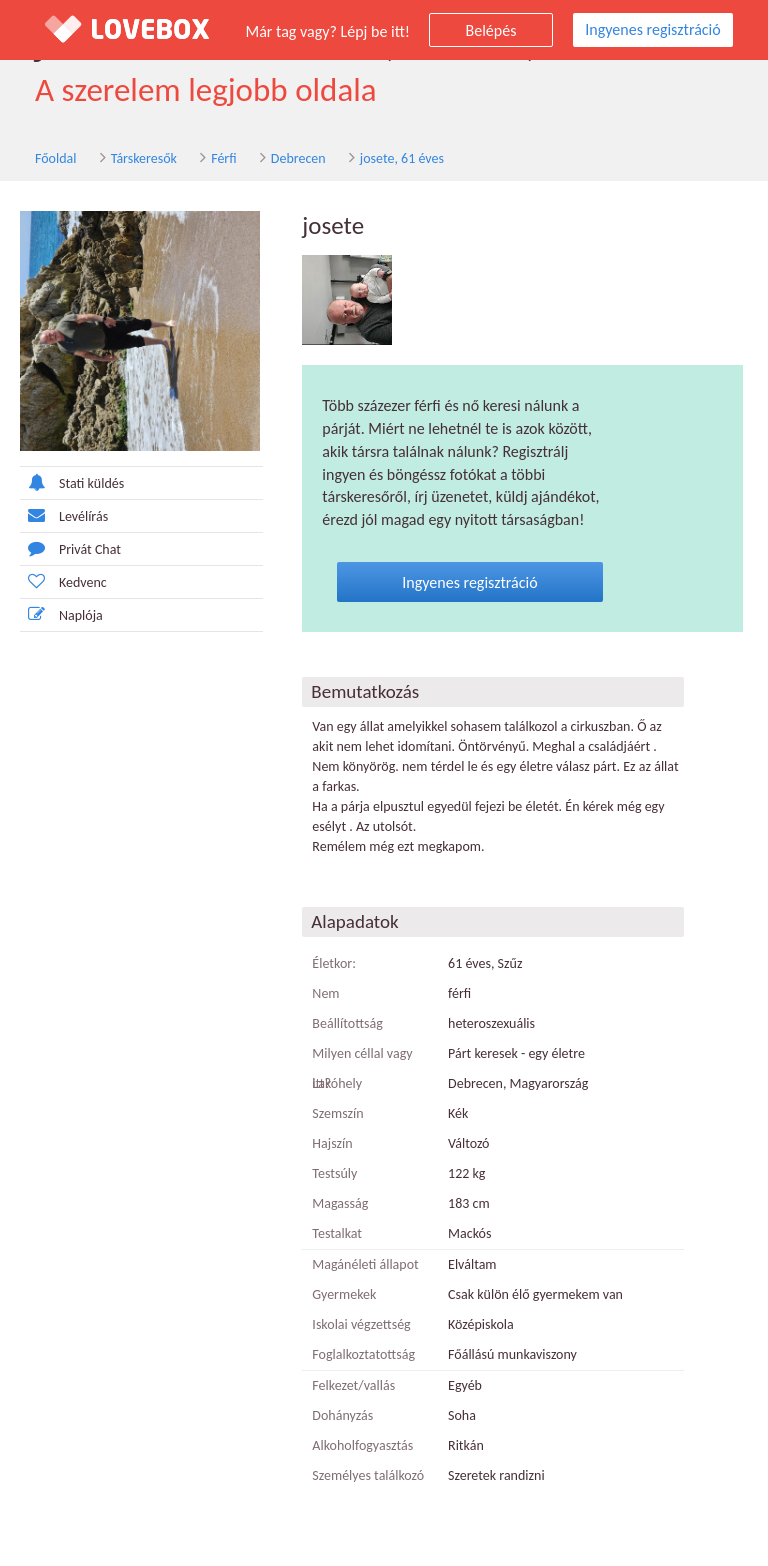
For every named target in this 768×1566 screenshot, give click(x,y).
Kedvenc (63, 581)
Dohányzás (342, 1415)
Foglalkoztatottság (363, 1354)
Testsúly (334, 1173)
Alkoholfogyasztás (362, 1445)
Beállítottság (347, 1023)
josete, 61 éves (402, 158)
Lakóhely (337, 1083)
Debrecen (298, 158)
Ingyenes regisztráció (652, 29)
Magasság (340, 1203)
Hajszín (332, 1143)
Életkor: (334, 963)
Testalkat (337, 1233)
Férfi (223, 158)
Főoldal (56, 158)
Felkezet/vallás (353, 1385)
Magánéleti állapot (365, 1264)
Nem (325, 993)
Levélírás (64, 515)
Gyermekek (344, 1294)
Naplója (61, 614)
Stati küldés (72, 482)
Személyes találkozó (368, 1475)
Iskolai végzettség (361, 1324)
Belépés (491, 30)
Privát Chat (70, 548)
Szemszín (337, 1113)
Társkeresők (144, 158)
